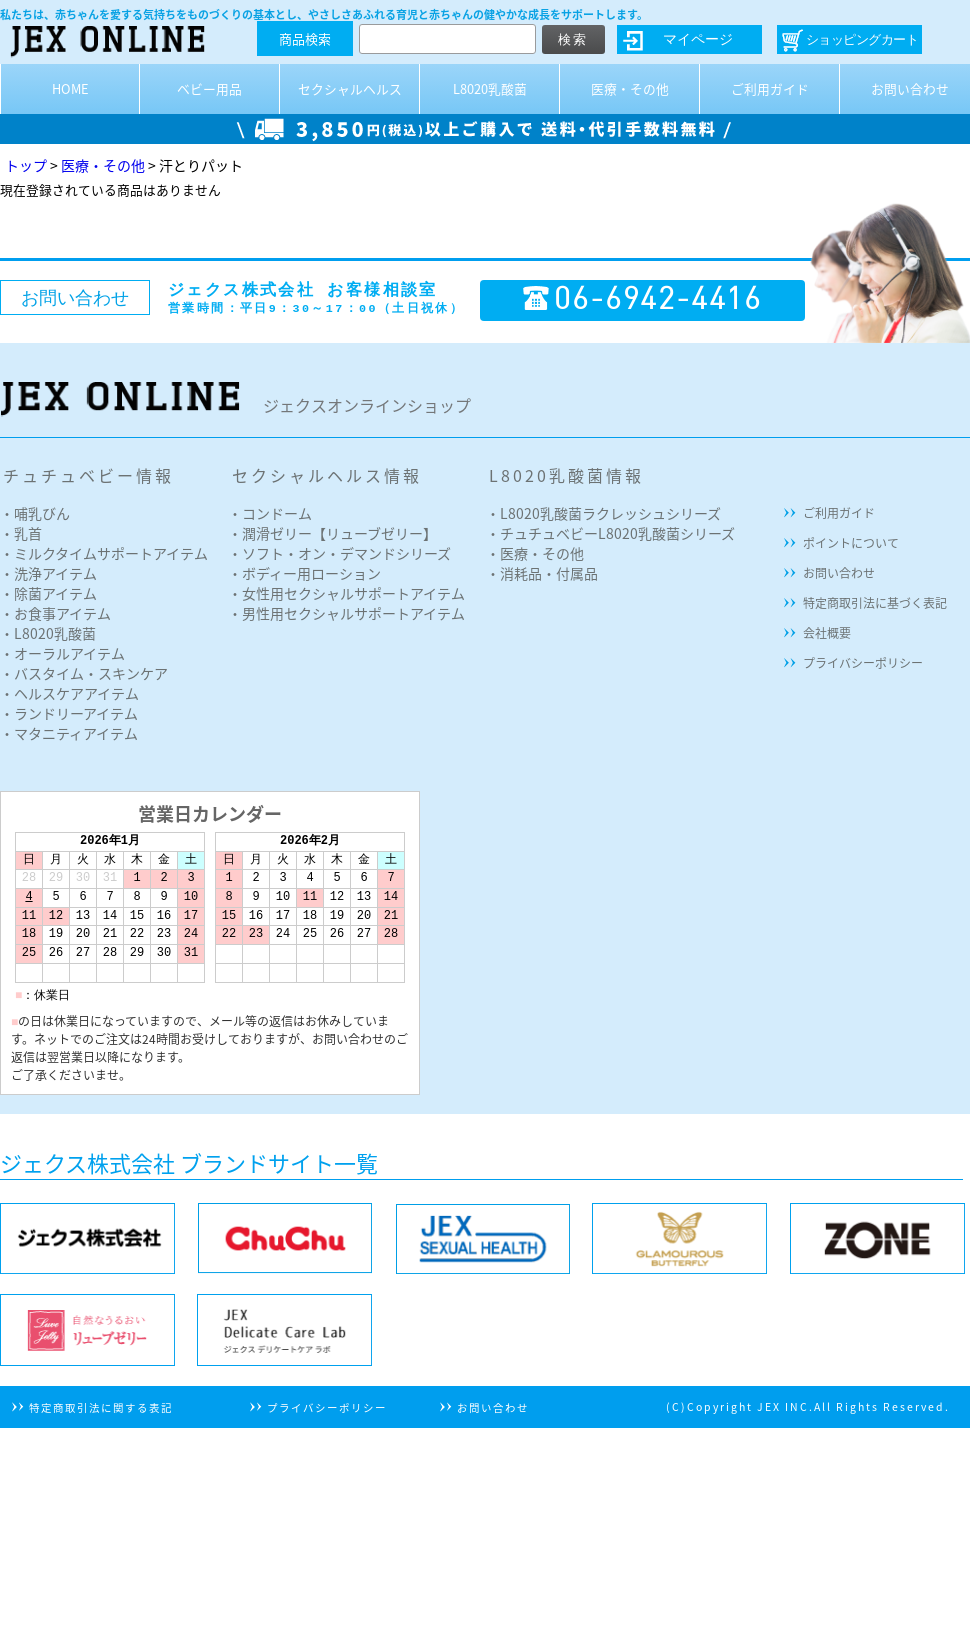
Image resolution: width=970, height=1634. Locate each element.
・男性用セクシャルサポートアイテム (346, 613)
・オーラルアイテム (62, 653)
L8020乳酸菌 (490, 88)
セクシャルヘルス (350, 88)
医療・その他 (630, 88)
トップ (26, 165)
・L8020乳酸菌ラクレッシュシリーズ (603, 513)
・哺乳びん (35, 513)
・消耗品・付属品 (542, 573)
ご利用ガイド (770, 88)
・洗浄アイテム (48, 573)
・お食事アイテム (55, 613)
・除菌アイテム (48, 593)
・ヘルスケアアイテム (69, 693)
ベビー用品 (209, 88)
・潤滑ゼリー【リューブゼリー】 (332, 533)
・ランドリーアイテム (69, 713)
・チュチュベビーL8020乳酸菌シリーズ (610, 533)
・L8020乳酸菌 (48, 633)
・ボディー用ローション (304, 573)
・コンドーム (270, 513)
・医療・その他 (535, 553)
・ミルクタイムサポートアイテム (104, 553)
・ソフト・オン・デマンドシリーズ (339, 553)
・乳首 (21, 533)
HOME (70, 88)
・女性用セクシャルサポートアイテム (346, 593)
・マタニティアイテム (69, 733)
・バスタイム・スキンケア (84, 673)
